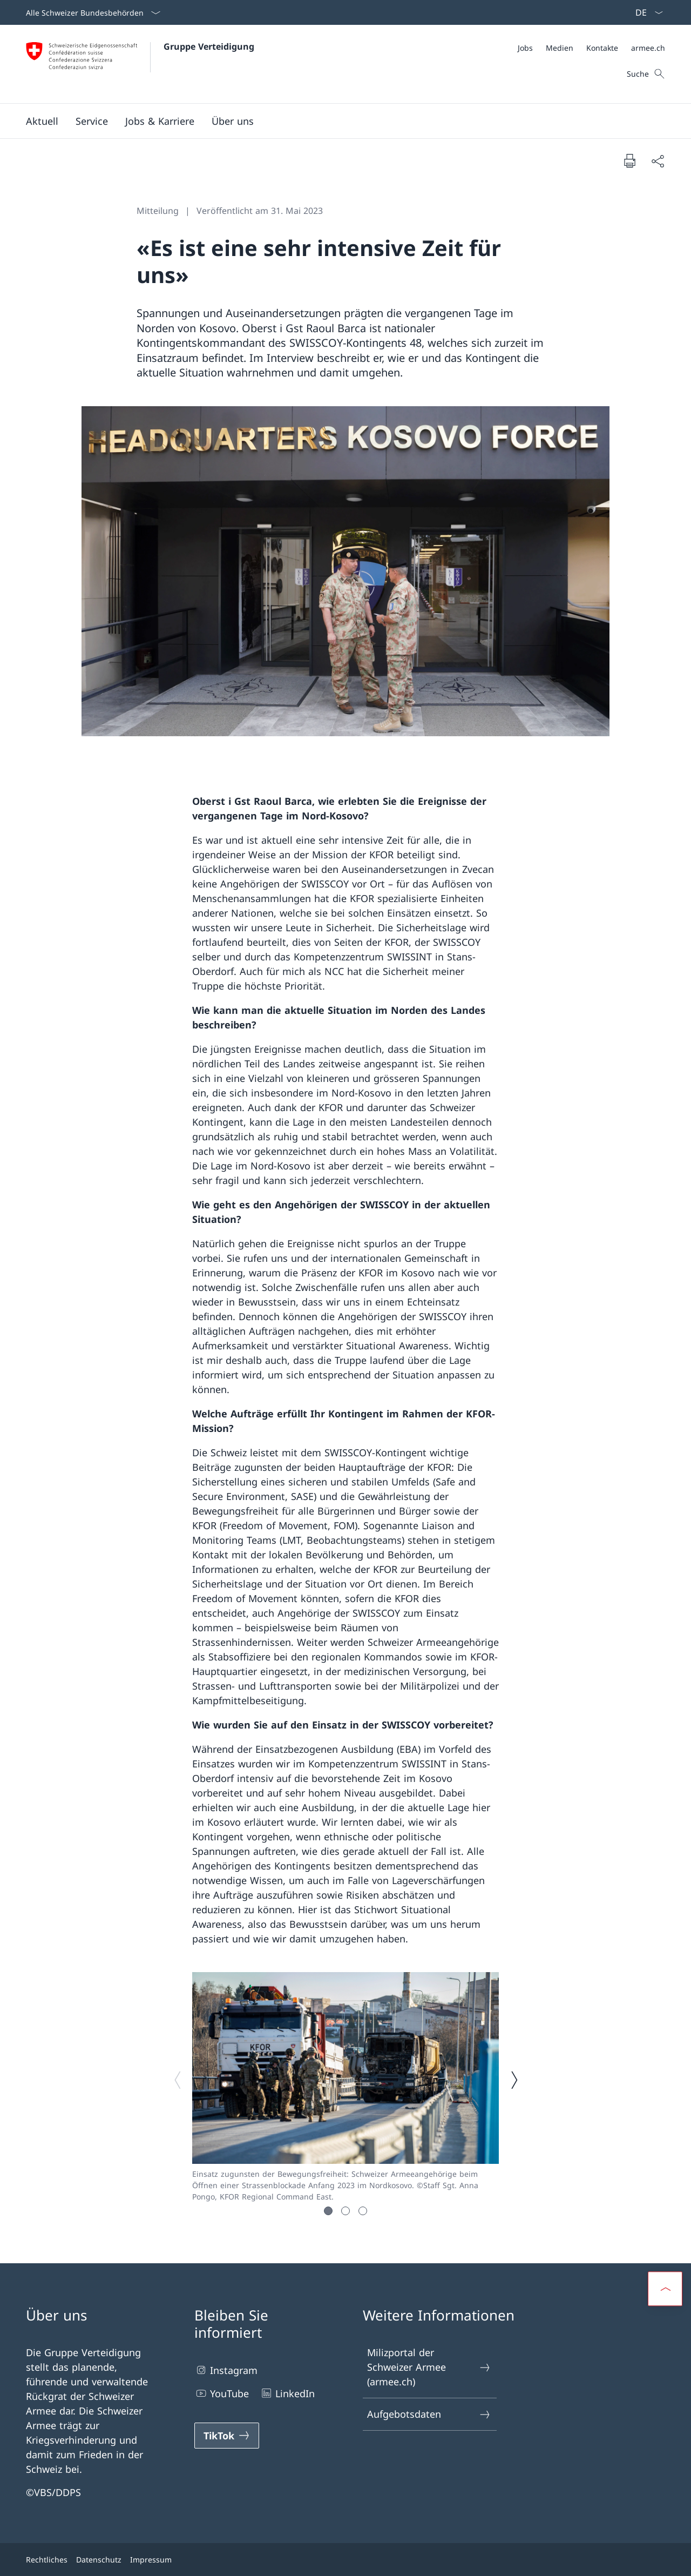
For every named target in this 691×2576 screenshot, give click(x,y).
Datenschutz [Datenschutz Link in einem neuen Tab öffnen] (98, 2559)
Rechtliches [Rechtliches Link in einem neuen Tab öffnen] (46, 2559)
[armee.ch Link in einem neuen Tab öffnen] (648, 47)
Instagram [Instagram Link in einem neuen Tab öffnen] (226, 2370)
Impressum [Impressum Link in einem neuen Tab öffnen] (151, 2559)
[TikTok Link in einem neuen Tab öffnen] (226, 2436)
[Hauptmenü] (336, 121)
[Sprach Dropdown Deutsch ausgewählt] (645, 12)
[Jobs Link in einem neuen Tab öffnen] (525, 47)
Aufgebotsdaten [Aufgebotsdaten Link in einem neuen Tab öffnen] (429, 2414)
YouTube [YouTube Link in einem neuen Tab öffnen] (221, 2393)
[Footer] (345, 2559)
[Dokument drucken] (629, 160)
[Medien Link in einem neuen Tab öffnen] (559, 47)
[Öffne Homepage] (140, 64)
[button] (42, 121)
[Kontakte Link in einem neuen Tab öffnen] (602, 47)
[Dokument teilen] (657, 160)
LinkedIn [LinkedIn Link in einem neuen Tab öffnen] (287, 2393)
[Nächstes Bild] (514, 2079)
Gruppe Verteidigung (209, 46)
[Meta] (591, 47)
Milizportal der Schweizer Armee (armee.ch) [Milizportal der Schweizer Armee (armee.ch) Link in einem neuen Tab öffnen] (429, 2367)
